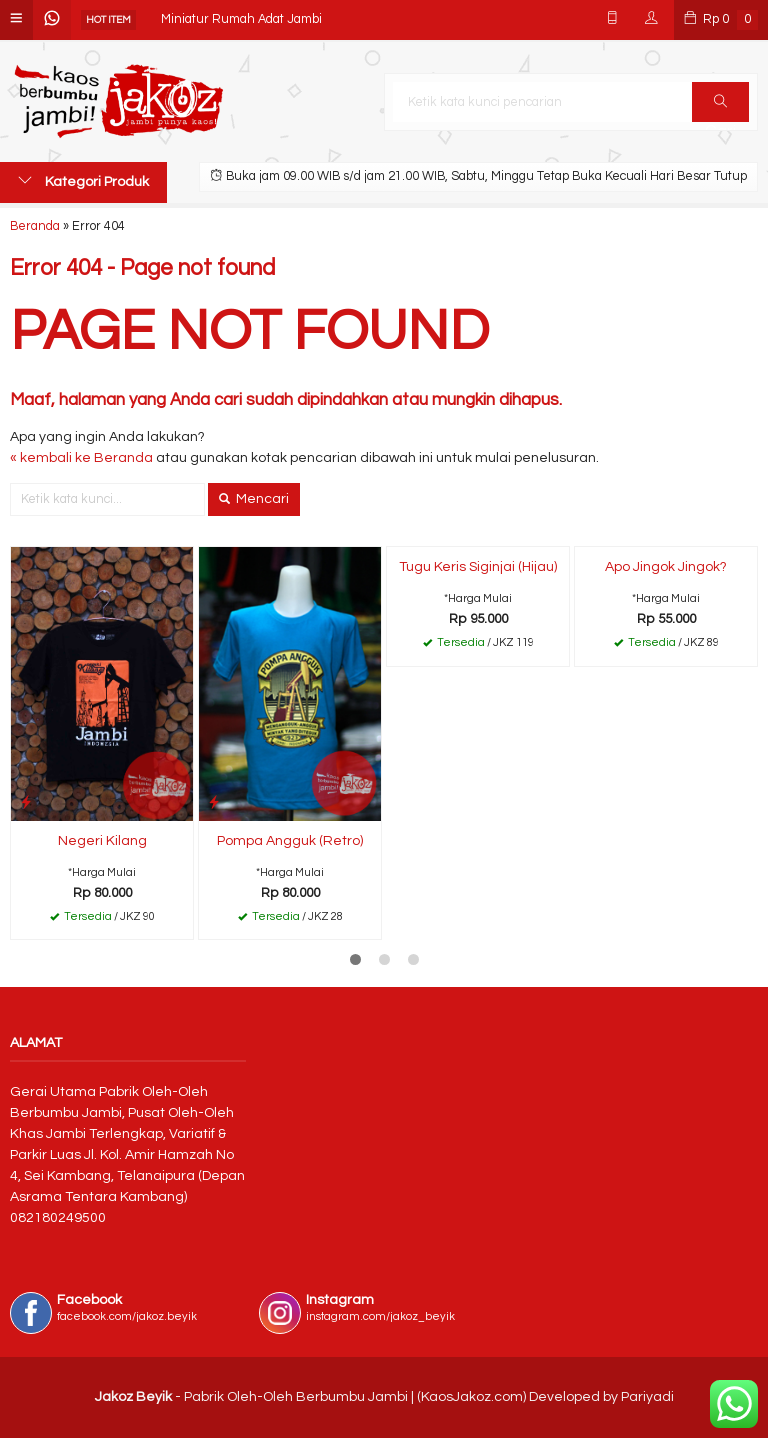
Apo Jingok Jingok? (666, 567)
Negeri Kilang (102, 841)
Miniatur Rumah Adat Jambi (241, 19)
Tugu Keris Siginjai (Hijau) (478, 567)
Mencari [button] (254, 499)
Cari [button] (720, 108)
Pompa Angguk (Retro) (290, 841)
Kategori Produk (83, 181)
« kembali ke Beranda (81, 458)
